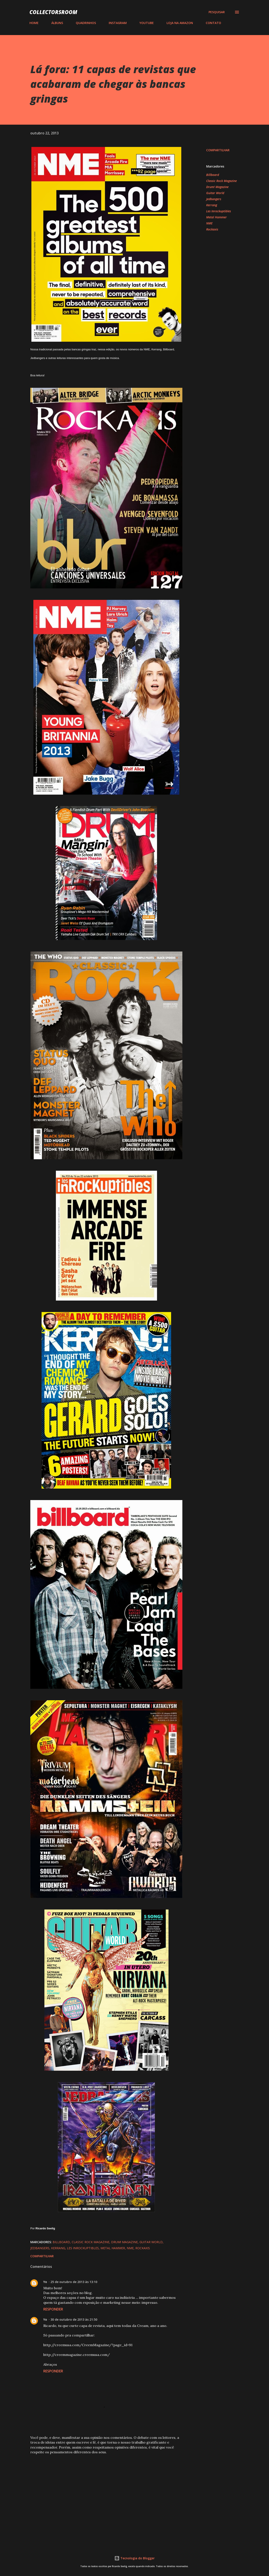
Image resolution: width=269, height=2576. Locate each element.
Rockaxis (212, 229)
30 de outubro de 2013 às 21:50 (73, 2319)
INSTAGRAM (118, 23)
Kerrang (211, 205)
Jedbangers (213, 199)
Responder (53, 2309)
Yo (45, 2282)
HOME (34, 23)
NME (209, 223)
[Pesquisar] (217, 12)
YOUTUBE (146, 23)
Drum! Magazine (217, 187)
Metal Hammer (216, 217)
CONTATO (213, 23)
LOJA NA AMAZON (180, 23)
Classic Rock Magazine (221, 181)
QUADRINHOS (86, 23)
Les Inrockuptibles (218, 211)
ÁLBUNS (57, 23)
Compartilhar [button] (218, 150)
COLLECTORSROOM (53, 12)
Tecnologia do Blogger (134, 2558)
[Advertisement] (103, 2490)
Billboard (212, 175)
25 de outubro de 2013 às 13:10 (73, 2282)
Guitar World (215, 193)
